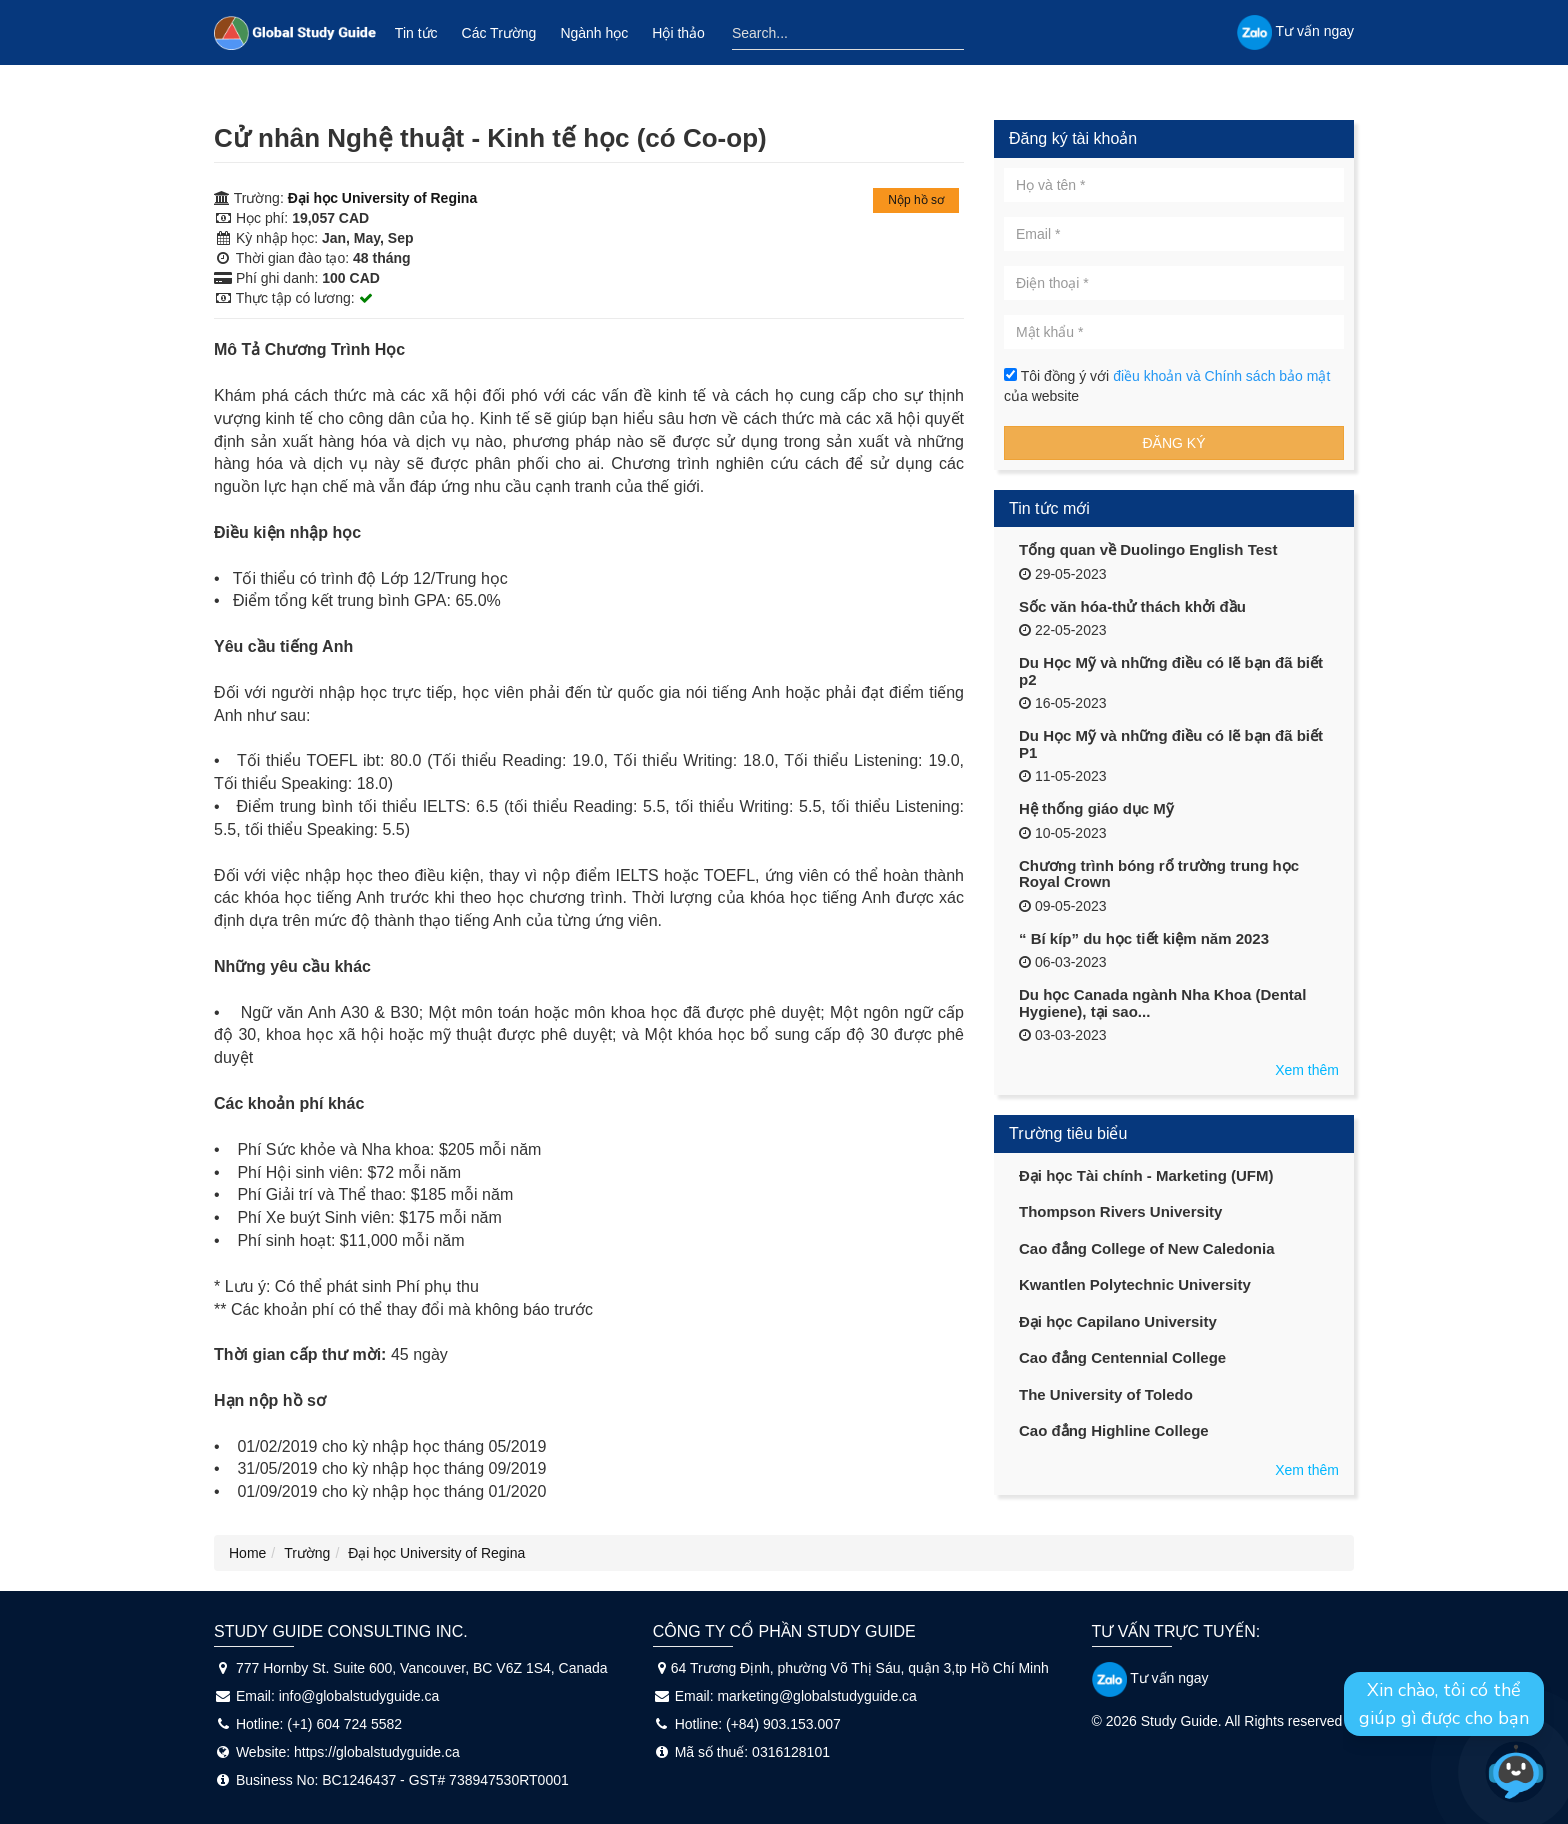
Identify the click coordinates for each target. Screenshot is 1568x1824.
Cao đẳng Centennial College (1122, 1357)
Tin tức (416, 33)
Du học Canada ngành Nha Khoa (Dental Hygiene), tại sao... (1162, 1003)
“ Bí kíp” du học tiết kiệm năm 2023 (1144, 938)
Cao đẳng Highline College (1114, 1430)
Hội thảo (678, 33)
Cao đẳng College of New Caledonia (1147, 1248)
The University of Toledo (1106, 1394)
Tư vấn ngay (1150, 1678)
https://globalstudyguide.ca (377, 1752)
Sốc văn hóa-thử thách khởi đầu (1132, 606)
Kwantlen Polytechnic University (1135, 1284)
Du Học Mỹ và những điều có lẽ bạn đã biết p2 (1171, 671)
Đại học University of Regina (382, 198)
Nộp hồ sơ (916, 200)
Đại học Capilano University (1118, 1321)
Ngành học (594, 33)
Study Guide (1179, 1721)
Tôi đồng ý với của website (1167, 386)
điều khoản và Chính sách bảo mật (1221, 376)
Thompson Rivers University (1120, 1211)
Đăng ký (1173, 443)
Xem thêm (1307, 1070)
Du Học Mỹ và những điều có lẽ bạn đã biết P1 (1171, 744)
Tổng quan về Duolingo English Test (1148, 549)
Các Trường (499, 33)
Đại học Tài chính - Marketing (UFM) (1146, 1175)
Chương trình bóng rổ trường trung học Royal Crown (1159, 874)
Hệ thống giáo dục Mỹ (1096, 808)
